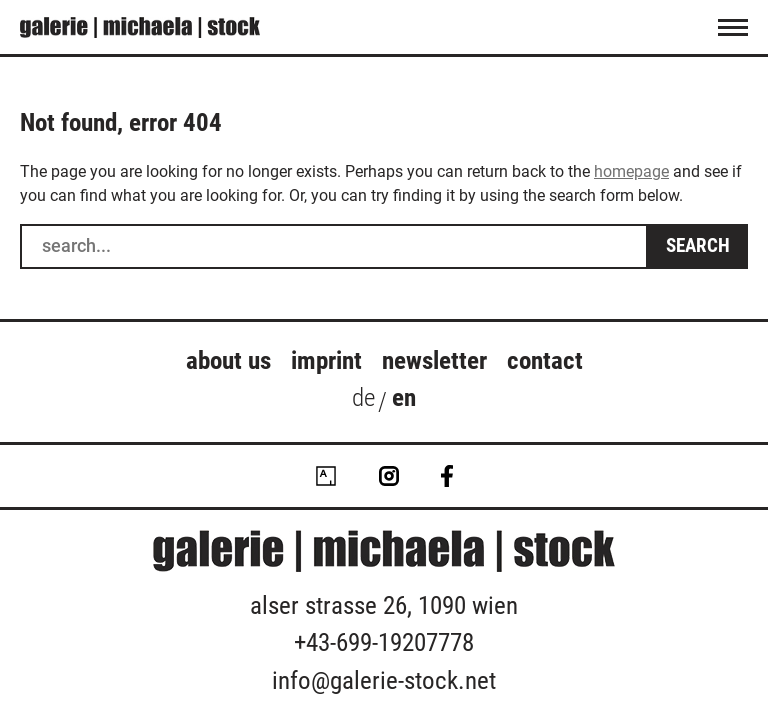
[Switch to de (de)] (363, 402)
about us (228, 360)
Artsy (326, 476)
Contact (545, 360)
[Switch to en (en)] (404, 402)
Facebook (447, 476)
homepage (631, 171)
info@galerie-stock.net (384, 680)
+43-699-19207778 (384, 642)
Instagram (389, 476)
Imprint (326, 360)
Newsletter (434, 360)
